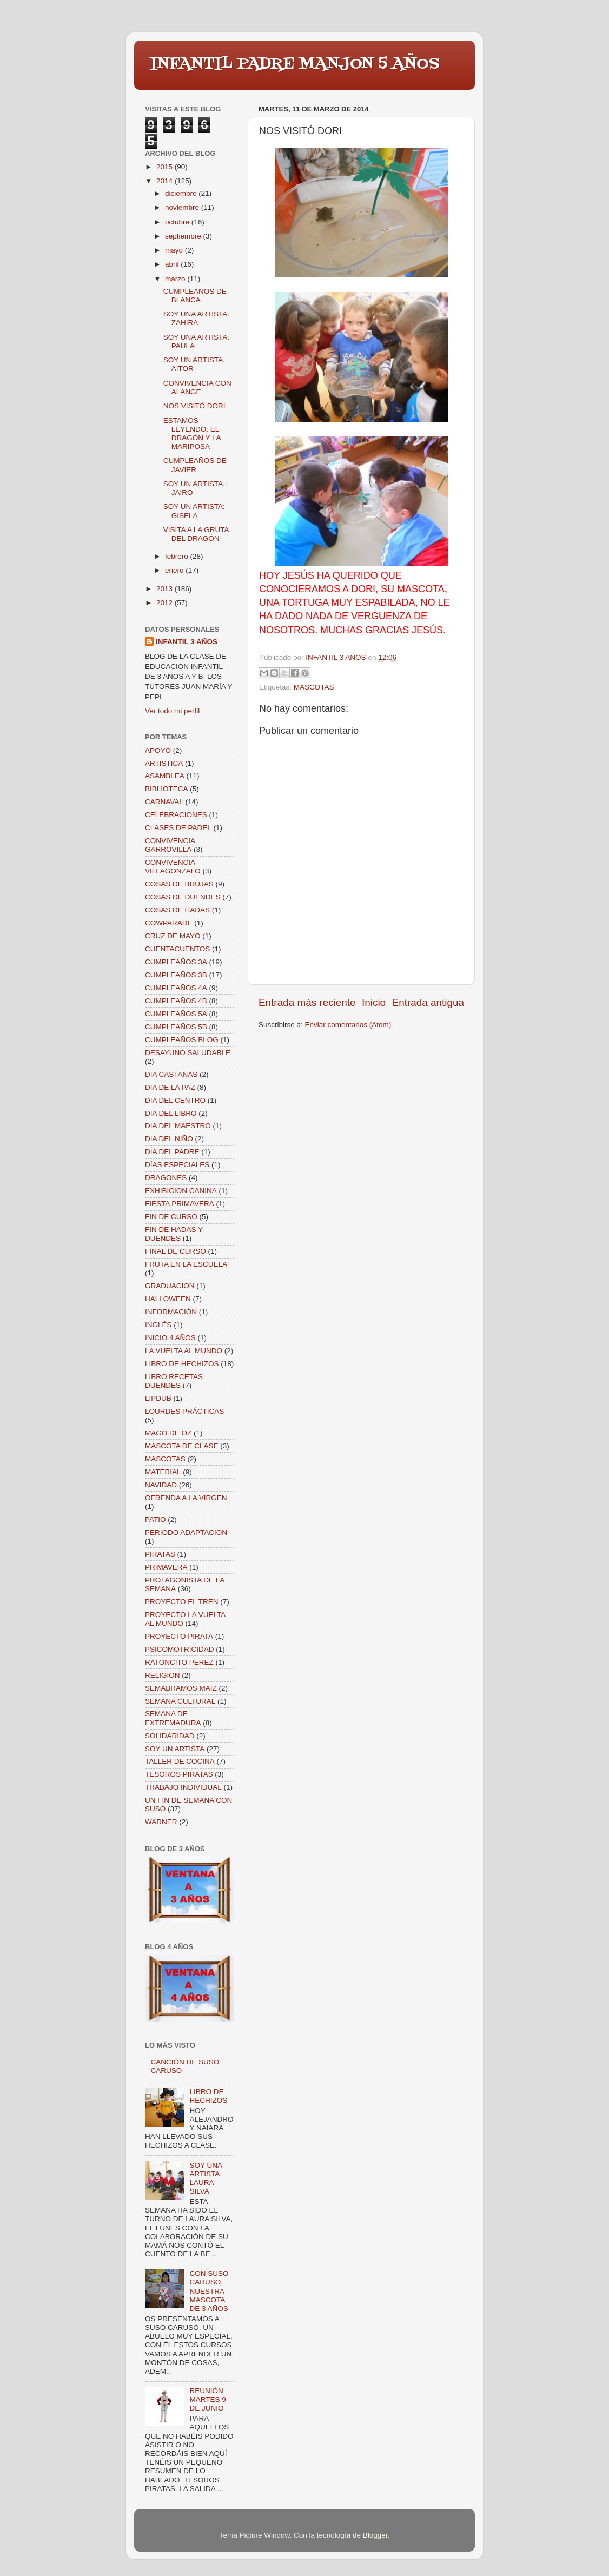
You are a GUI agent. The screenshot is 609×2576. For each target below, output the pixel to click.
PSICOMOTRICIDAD (179, 1649)
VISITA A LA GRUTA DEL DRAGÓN (196, 534)
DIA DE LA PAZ (170, 1087)
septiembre (184, 236)
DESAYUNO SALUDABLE (187, 1053)
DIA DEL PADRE (172, 1152)
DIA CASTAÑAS (171, 1074)
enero (175, 570)
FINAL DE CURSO (175, 1251)
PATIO (155, 1519)
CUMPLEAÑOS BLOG (182, 1040)
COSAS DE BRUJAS (179, 884)
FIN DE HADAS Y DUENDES (174, 1234)
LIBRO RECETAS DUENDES (174, 1381)
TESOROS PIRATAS (179, 1774)
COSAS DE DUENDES (183, 897)
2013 (165, 589)
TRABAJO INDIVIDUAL (183, 1787)
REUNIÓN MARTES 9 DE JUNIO (207, 2399)
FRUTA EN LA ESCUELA (186, 1264)
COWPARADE (169, 923)
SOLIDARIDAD (170, 1736)
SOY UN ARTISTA (174, 1749)
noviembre (183, 207)
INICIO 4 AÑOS (170, 1338)
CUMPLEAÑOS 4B (176, 1001)
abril (173, 264)
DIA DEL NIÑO (169, 1139)
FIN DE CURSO (171, 1217)
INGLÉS (158, 1325)
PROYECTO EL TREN (182, 1602)
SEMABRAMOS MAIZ (181, 1688)
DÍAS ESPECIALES (177, 1165)
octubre (178, 222)
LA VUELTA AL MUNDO (183, 1351)
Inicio (374, 1002)
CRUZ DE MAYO (173, 936)
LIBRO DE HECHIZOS (182, 1364)
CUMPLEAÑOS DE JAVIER (195, 464)
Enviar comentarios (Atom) (348, 1025)
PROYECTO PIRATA (179, 1636)
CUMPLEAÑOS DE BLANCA (195, 295)
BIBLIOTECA (166, 789)
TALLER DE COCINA (180, 1761)
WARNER (161, 1822)
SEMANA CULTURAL (180, 1701)
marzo (176, 279)
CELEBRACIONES (176, 815)
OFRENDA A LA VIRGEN (186, 1498)
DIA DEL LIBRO (171, 1113)
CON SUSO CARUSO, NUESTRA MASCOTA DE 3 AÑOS (208, 2291)
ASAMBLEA (164, 776)
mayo (175, 250)
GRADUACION (170, 1286)
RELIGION (162, 1675)
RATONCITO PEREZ (179, 1662)
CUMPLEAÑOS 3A (176, 962)
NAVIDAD (161, 1485)
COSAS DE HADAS (177, 910)
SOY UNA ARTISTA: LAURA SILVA (205, 2178)
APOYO (158, 750)
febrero (177, 556)
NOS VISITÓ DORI (194, 406)
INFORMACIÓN (171, 1312)
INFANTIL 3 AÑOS (186, 642)
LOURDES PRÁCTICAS (184, 1411)
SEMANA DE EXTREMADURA (173, 1718)
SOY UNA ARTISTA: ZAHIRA (196, 318)
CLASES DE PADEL (178, 828)
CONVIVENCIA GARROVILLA (170, 845)
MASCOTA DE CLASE (182, 1446)
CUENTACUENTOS (177, 949)
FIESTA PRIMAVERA (179, 1204)
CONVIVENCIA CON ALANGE (197, 387)
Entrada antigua (428, 1002)
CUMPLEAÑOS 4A (176, 988)
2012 (165, 603)
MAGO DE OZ (168, 1433)
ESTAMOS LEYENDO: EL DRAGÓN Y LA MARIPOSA (192, 433)
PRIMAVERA (166, 1567)
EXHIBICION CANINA (181, 1191)
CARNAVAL (164, 802)
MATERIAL (163, 1472)
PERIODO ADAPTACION (186, 1532)
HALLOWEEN (168, 1299)
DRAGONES (166, 1178)
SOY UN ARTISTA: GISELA (194, 510)
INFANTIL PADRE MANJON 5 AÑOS (295, 64)
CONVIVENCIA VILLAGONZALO (173, 866)
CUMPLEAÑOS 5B (176, 1027)
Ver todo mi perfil (172, 711)
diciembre (181, 193)
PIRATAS (160, 1554)
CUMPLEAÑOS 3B (176, 975)
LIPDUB (158, 1398)
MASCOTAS (314, 687)
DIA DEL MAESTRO (178, 1126)
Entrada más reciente (307, 1002)
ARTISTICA (164, 763)
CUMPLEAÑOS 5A (176, 1014)
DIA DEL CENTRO (175, 1100)
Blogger (375, 2535)
